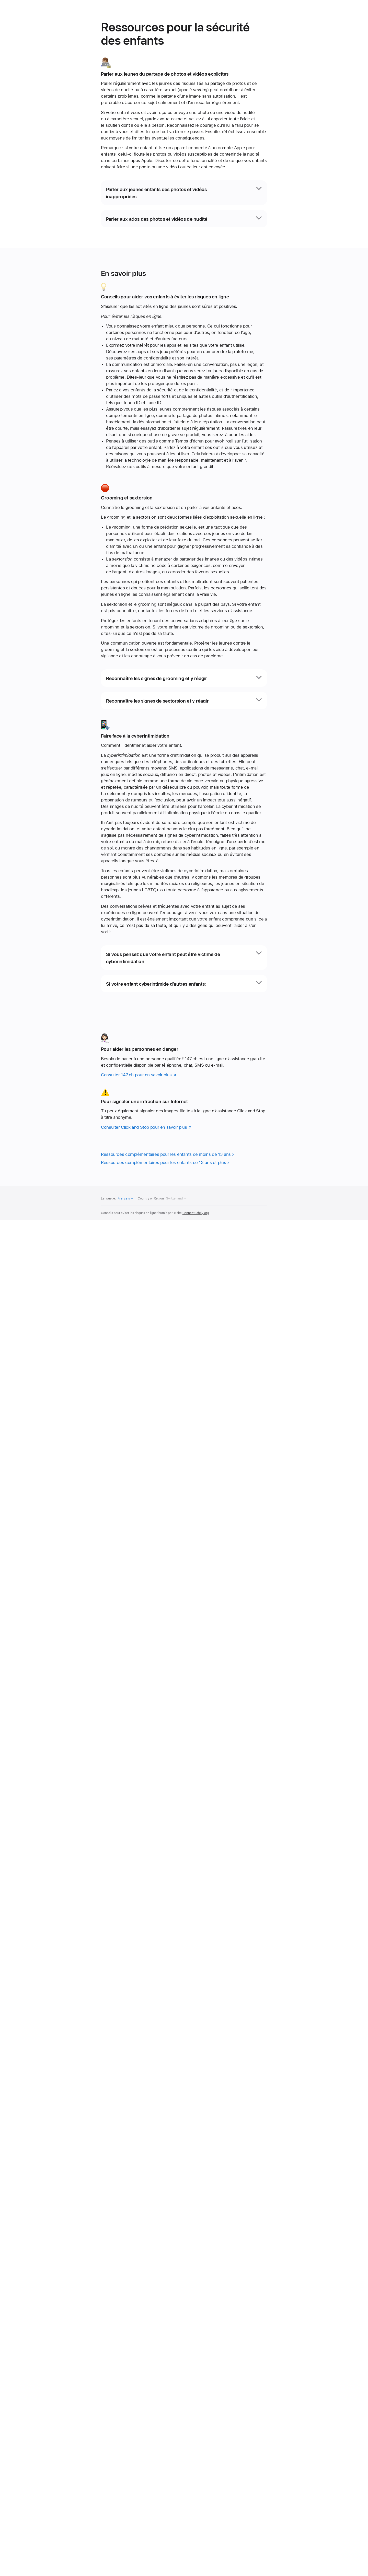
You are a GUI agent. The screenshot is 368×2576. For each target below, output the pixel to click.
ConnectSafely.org (195, 1213)
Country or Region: (151, 1198)
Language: (108, 1198)
